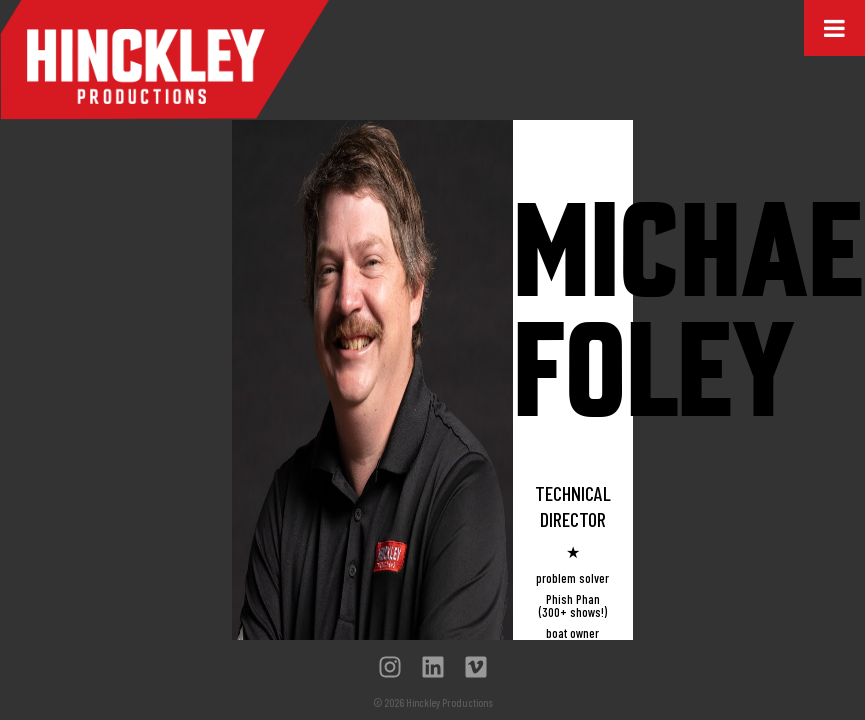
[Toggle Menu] (834, 28)
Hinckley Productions (164, 60)
